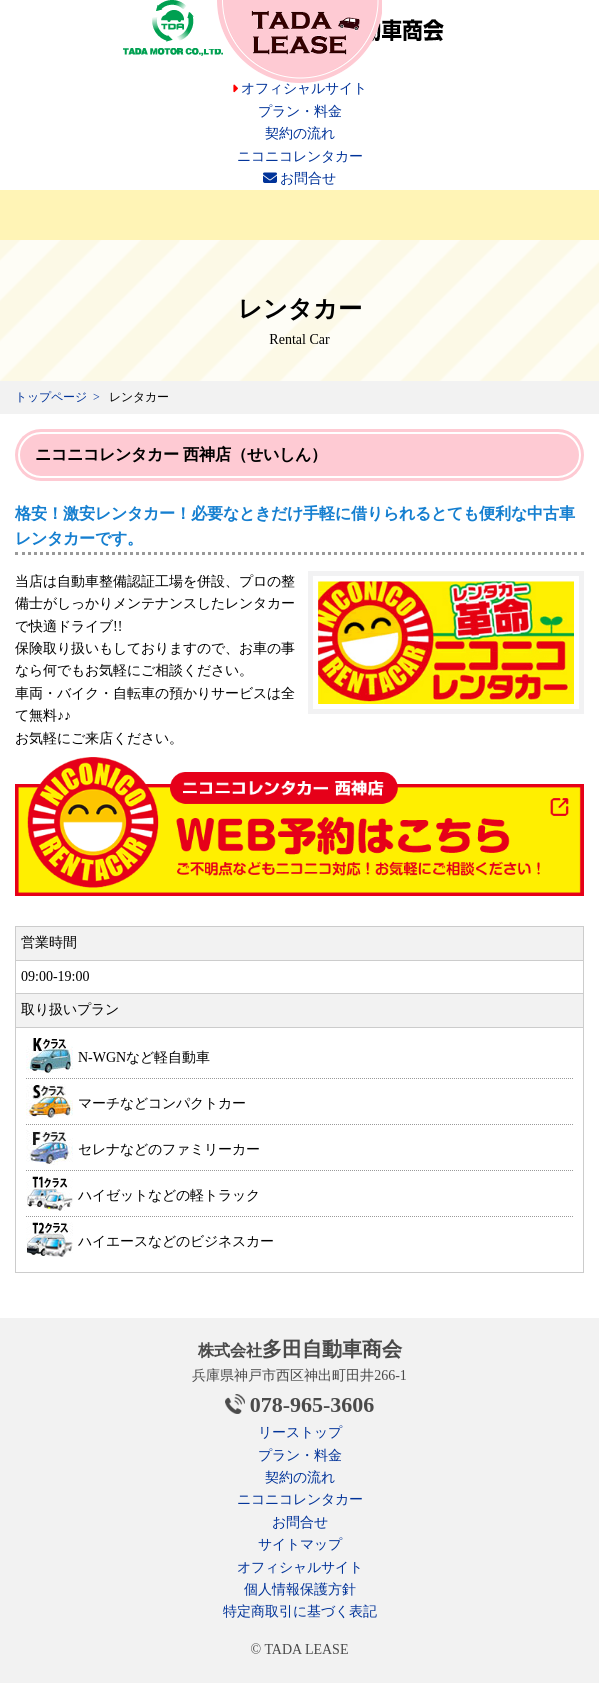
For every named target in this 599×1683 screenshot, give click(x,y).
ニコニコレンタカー (300, 156)
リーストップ (300, 1432)
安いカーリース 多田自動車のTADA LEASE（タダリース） (299, 41)
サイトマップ (300, 1544)
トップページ (51, 397)
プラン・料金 (300, 111)
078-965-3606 (312, 1404)
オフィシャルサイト (300, 88)
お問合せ (300, 178)
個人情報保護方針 (300, 1589)
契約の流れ (300, 133)
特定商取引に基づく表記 (300, 1611)
